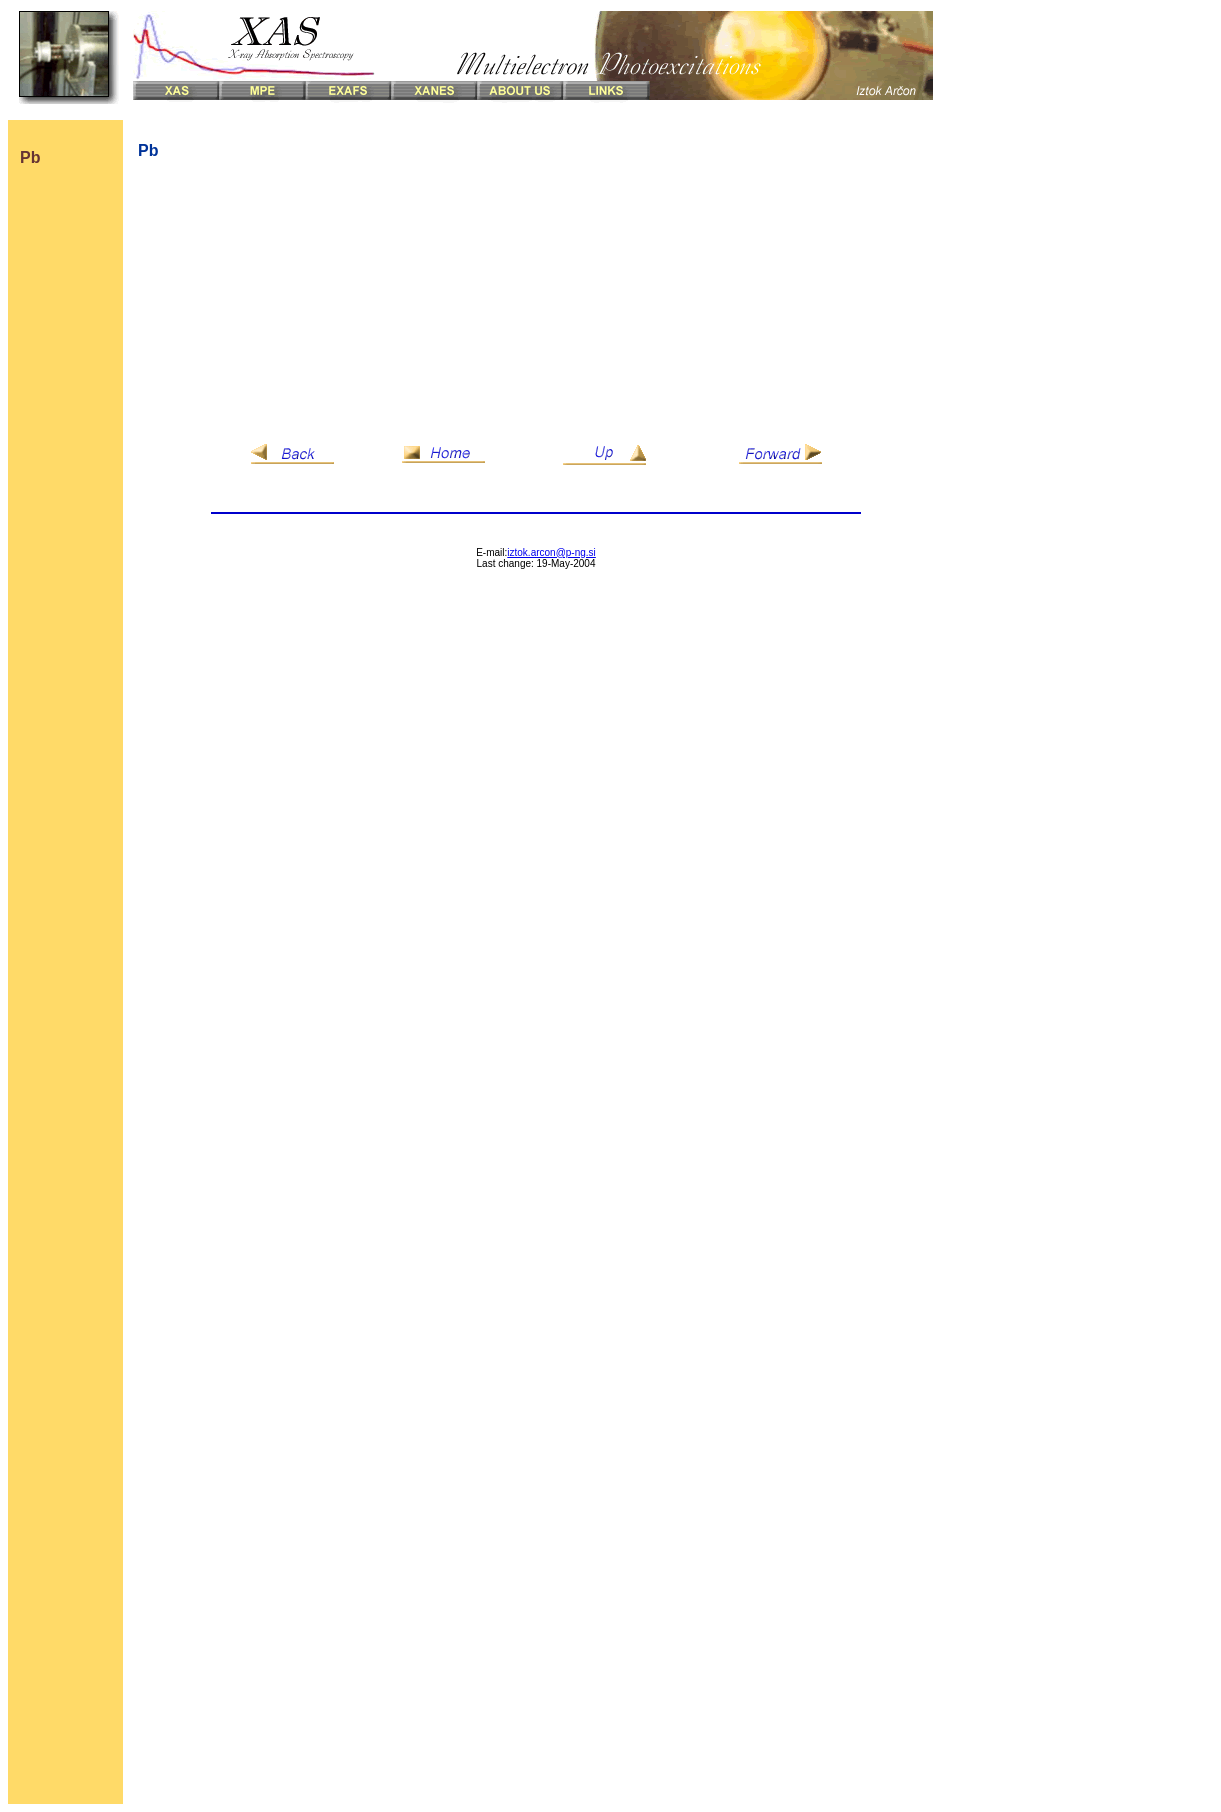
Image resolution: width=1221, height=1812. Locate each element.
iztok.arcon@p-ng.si (551, 552)
